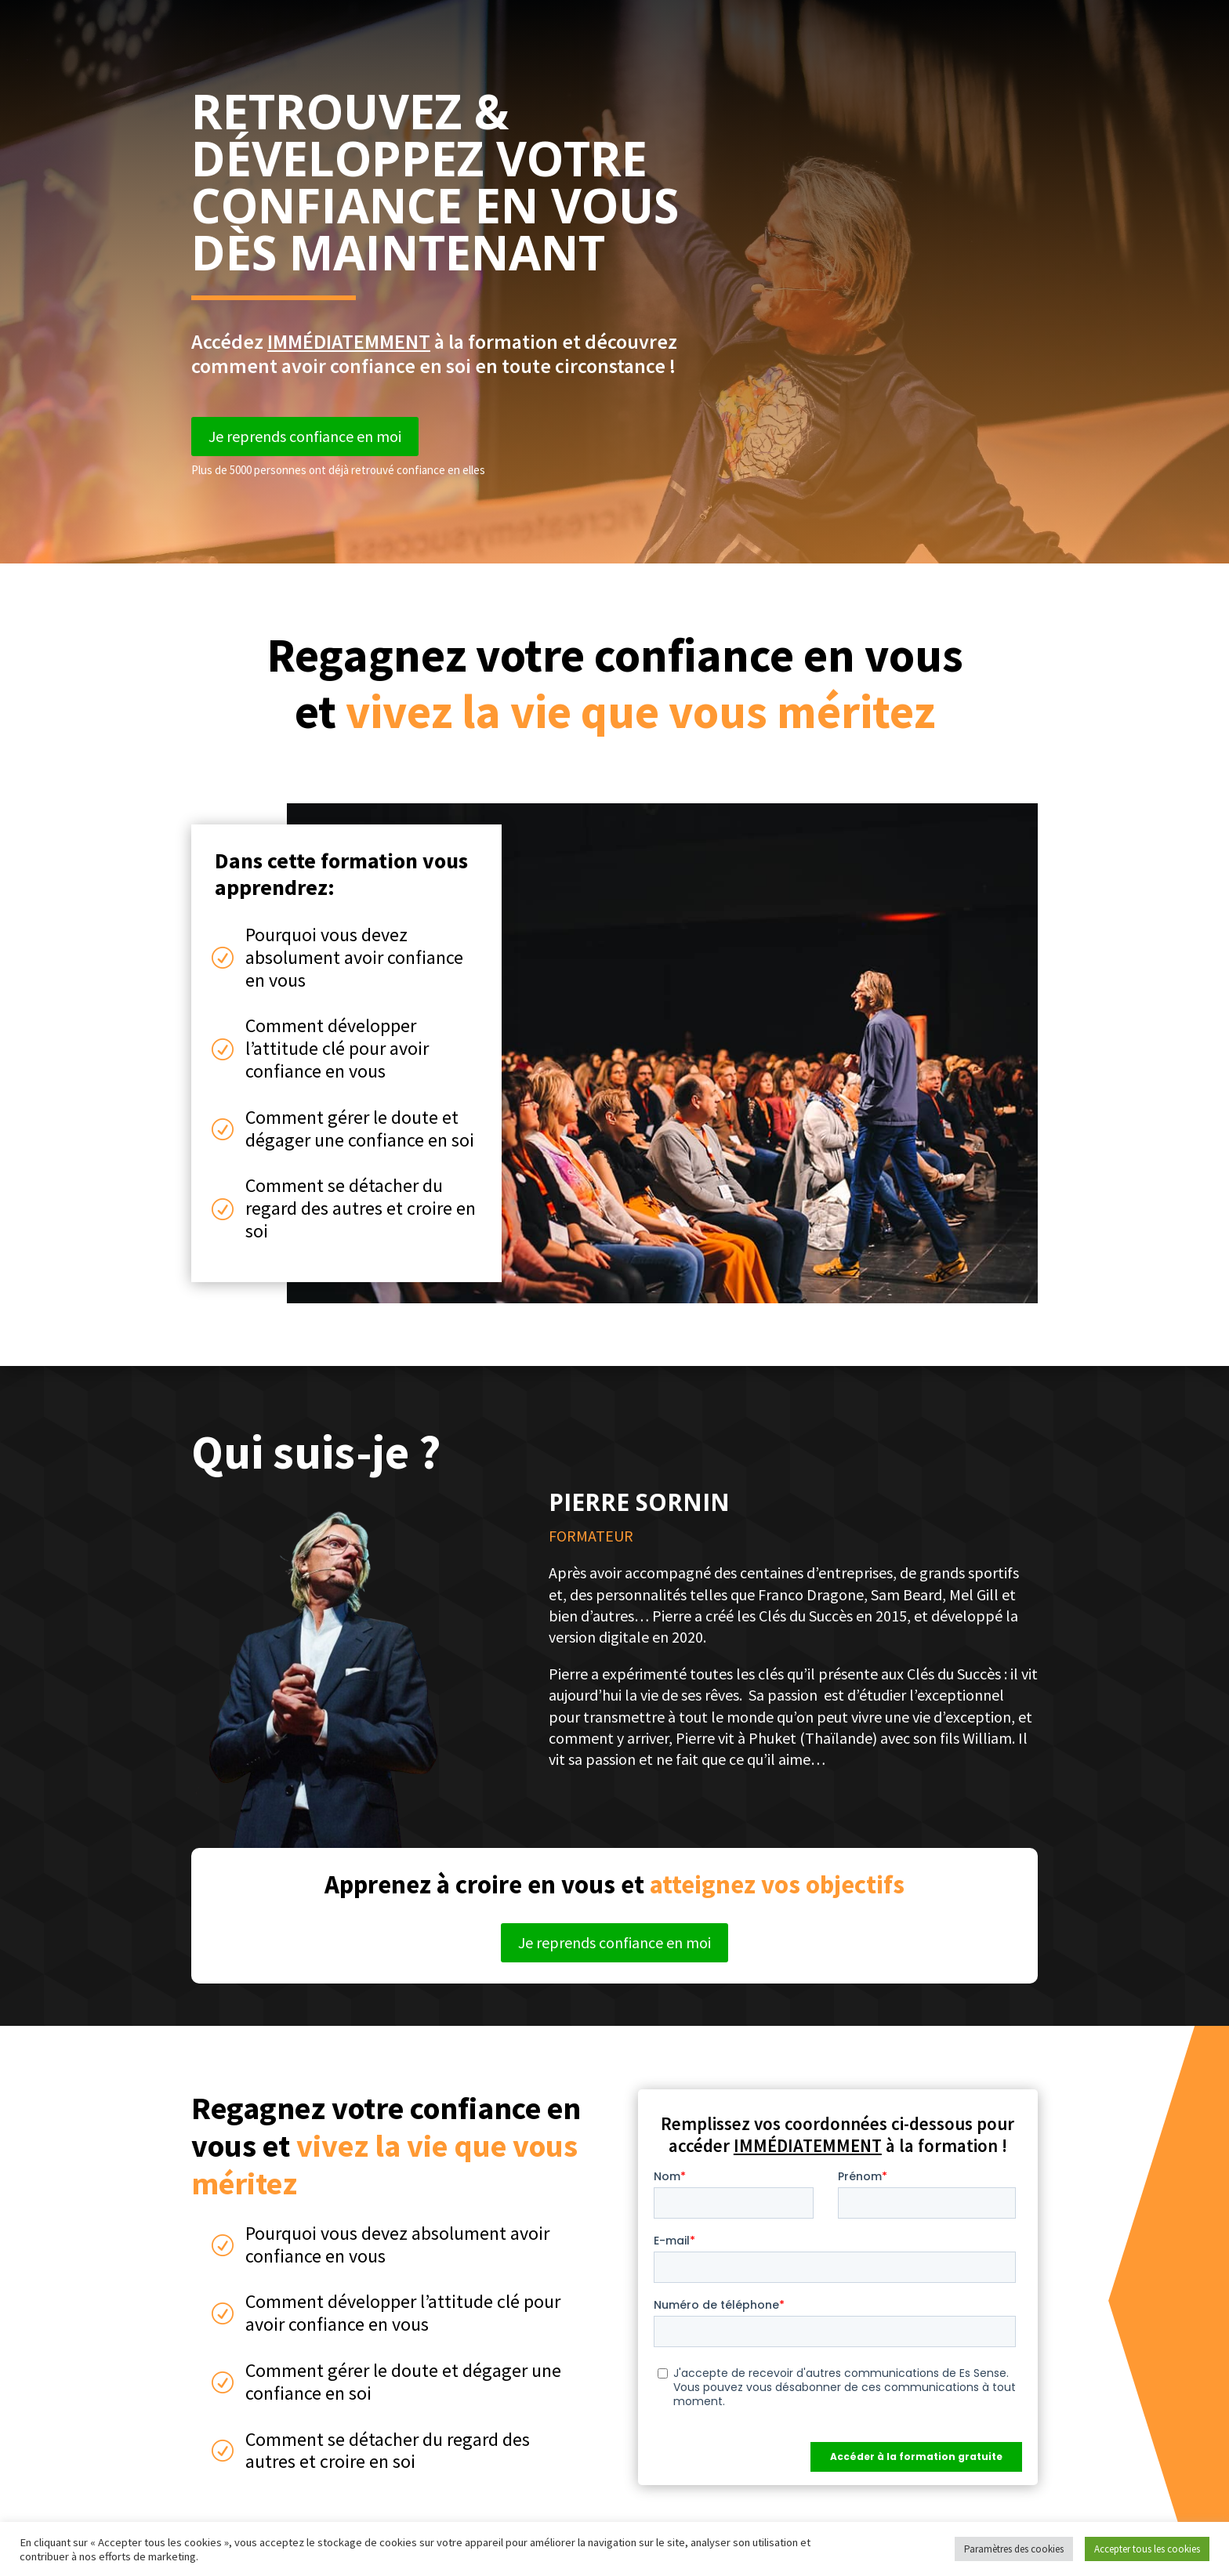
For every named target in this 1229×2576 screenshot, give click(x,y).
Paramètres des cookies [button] (1014, 2549)
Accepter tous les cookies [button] (1147, 2549)
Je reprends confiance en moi (304, 436)
